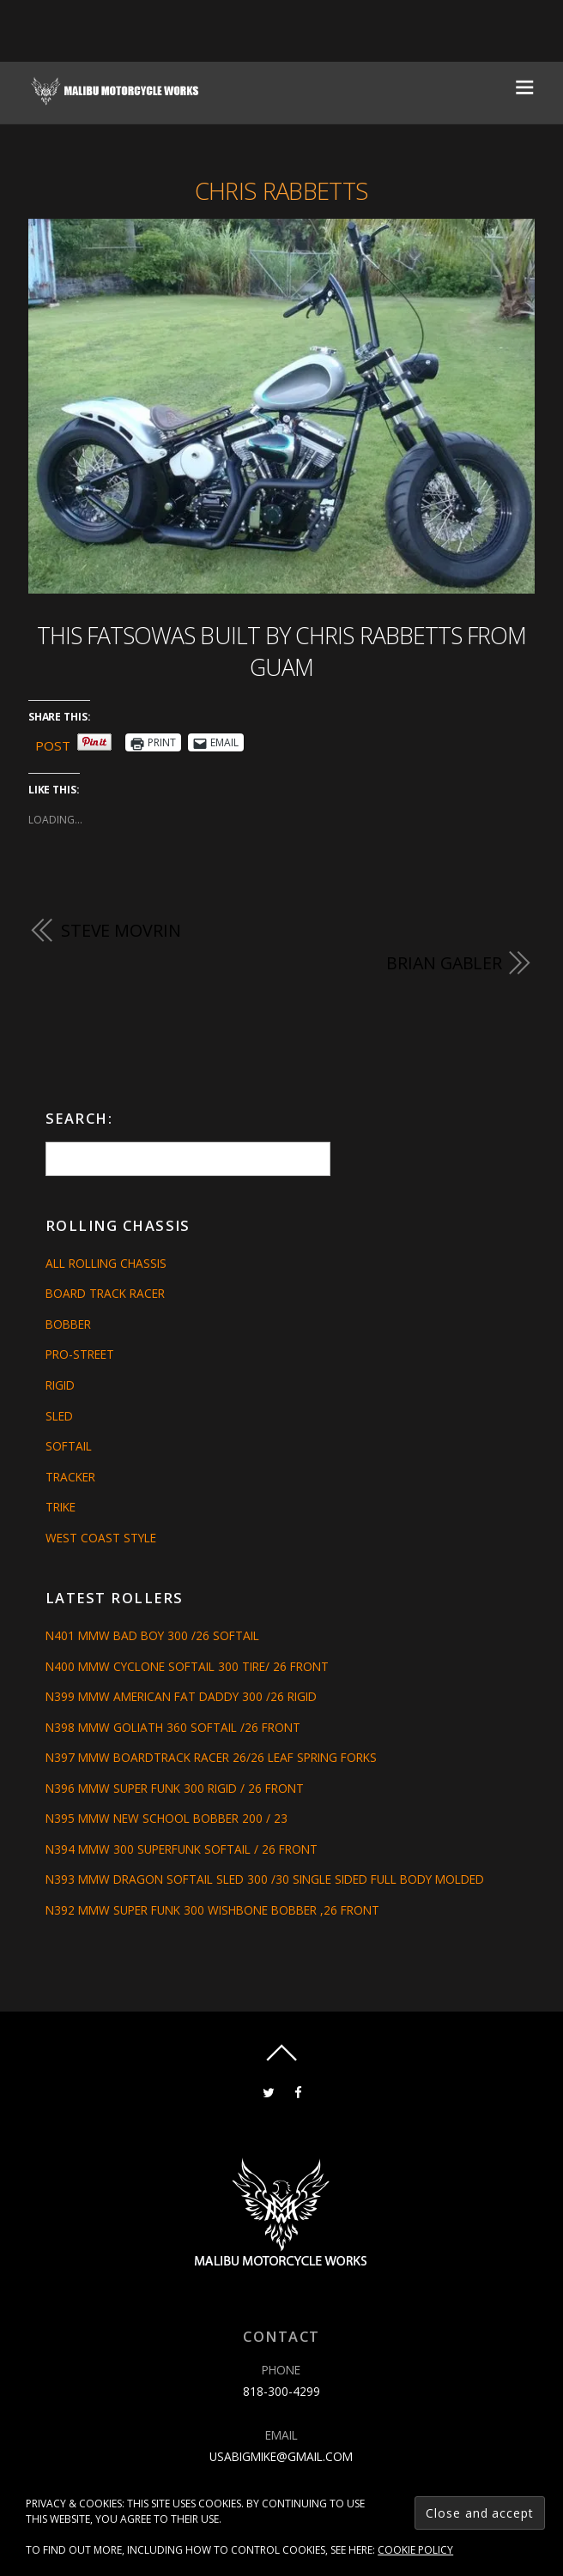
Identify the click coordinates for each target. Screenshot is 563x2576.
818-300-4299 (281, 2391)
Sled (59, 1416)
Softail (68, 1446)
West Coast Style (100, 1537)
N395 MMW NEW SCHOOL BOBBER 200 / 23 (166, 1818)
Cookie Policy (415, 2550)
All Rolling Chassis (105, 1263)
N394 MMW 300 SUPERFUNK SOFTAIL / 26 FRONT (181, 1849)
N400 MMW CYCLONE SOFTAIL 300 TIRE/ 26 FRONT (187, 1666)
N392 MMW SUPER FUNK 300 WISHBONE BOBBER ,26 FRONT (212, 1910)
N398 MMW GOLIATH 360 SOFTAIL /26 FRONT (172, 1727)
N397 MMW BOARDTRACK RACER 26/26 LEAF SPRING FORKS (211, 1757)
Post (52, 743)
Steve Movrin (121, 930)
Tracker (70, 1477)
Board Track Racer (105, 1293)
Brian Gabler (444, 962)
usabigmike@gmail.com (281, 2456)
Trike (60, 1507)
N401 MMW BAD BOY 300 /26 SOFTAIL (152, 1635)
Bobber (68, 1324)
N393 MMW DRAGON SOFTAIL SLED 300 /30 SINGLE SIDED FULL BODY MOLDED (264, 1879)
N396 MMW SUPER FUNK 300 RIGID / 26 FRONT (174, 1788)
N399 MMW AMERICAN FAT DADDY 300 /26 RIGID (181, 1696)
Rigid (60, 1385)
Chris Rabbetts (281, 191)
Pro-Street (79, 1354)
